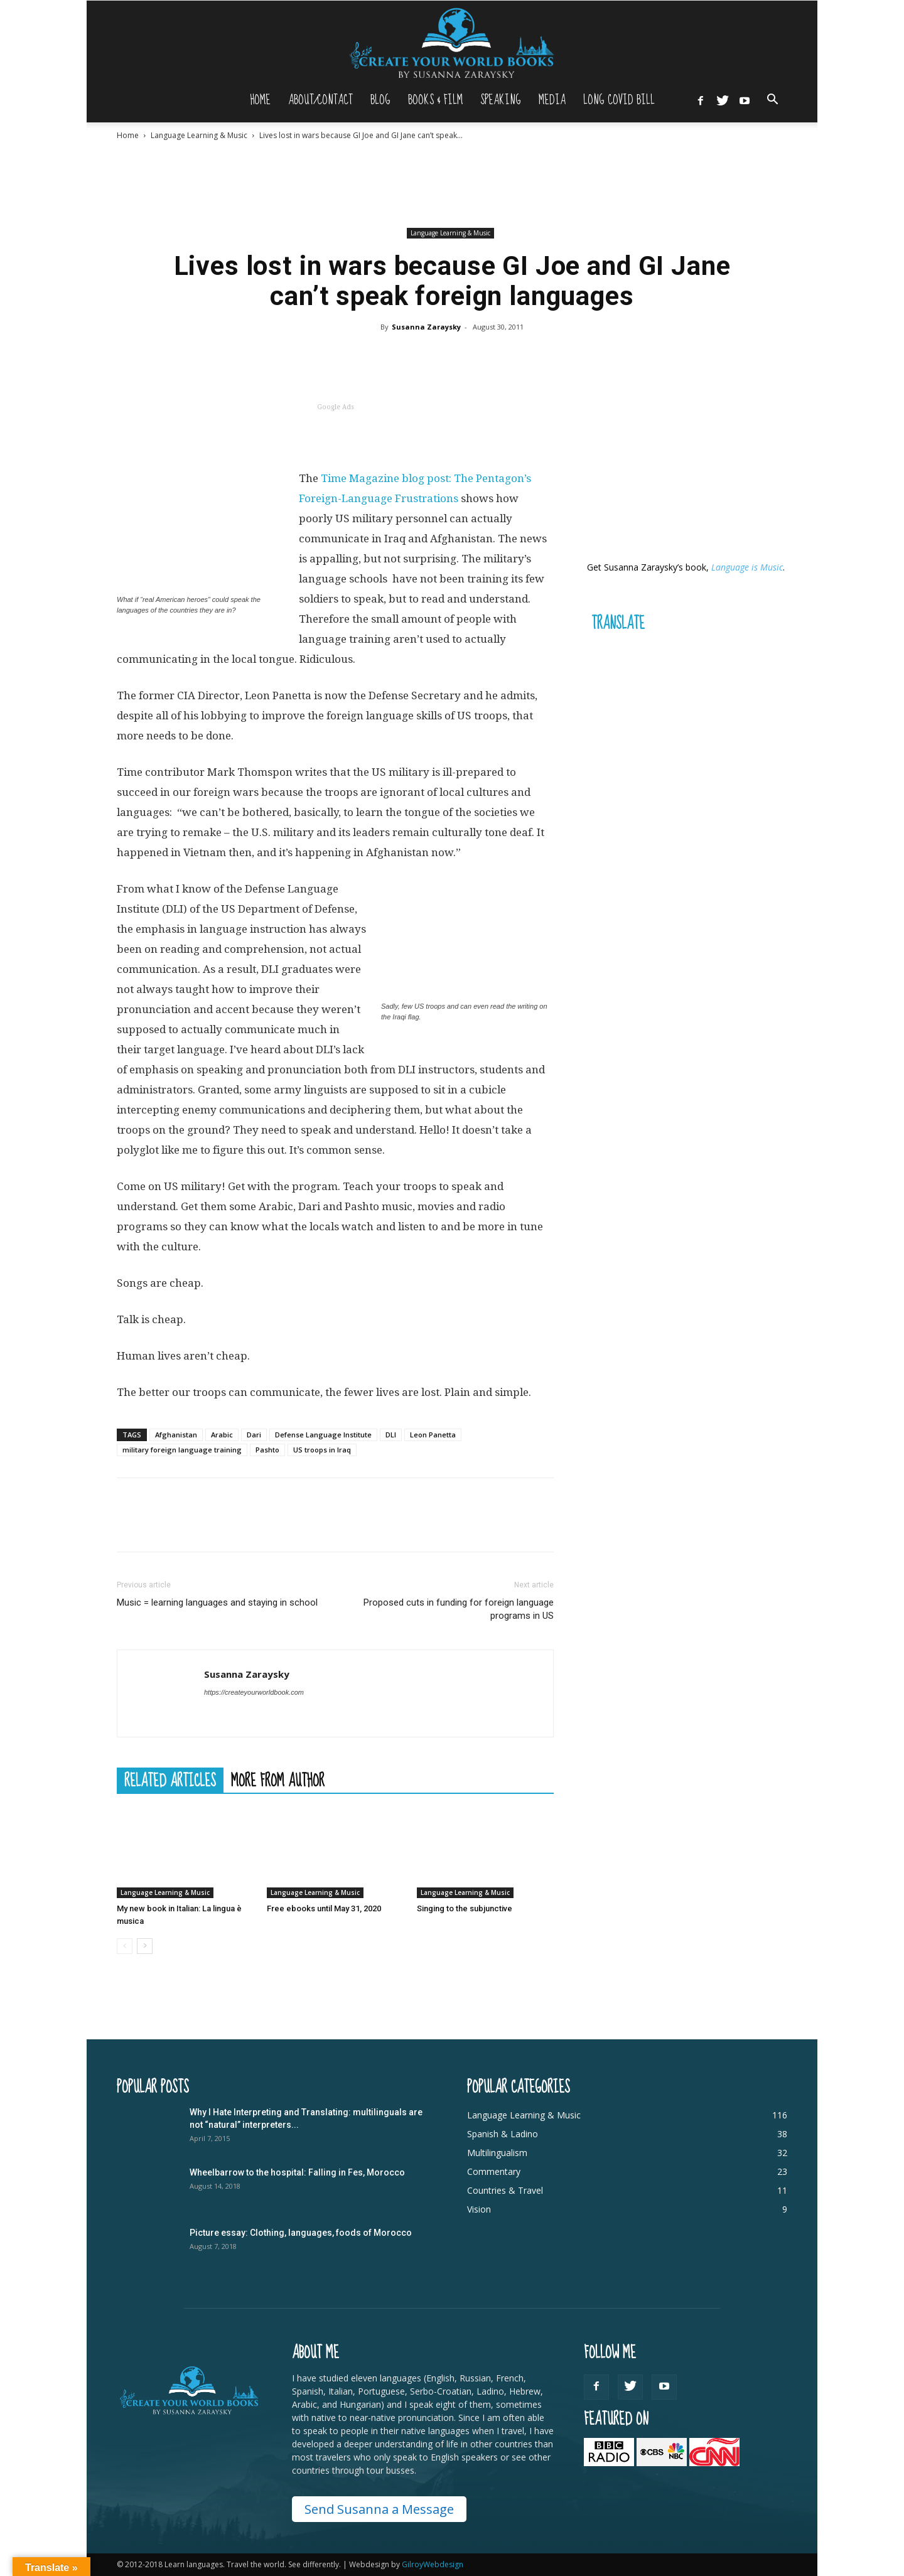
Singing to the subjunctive (464, 1908)
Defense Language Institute (323, 1434)
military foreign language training (182, 1449)
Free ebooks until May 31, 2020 (324, 1908)
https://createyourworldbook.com (254, 1692)
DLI (390, 1434)
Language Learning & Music (199, 135)
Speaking (500, 100)
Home (260, 100)
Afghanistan (176, 1434)
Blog (380, 100)
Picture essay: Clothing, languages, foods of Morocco (301, 2233)
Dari (254, 1434)
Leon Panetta (433, 1434)
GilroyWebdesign (432, 2564)
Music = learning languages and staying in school (217, 1602)
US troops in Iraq (322, 1449)
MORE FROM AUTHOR (278, 1780)
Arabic (222, 1434)
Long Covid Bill (619, 100)
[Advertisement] (452, 184)
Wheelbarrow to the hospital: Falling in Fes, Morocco (297, 2172)
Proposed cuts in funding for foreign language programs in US (458, 1609)
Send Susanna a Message (379, 2509)
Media (552, 100)
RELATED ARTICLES (170, 1780)
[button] (772, 101)
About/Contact (320, 100)
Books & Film (435, 100)
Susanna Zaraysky (426, 326)
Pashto (267, 1449)
